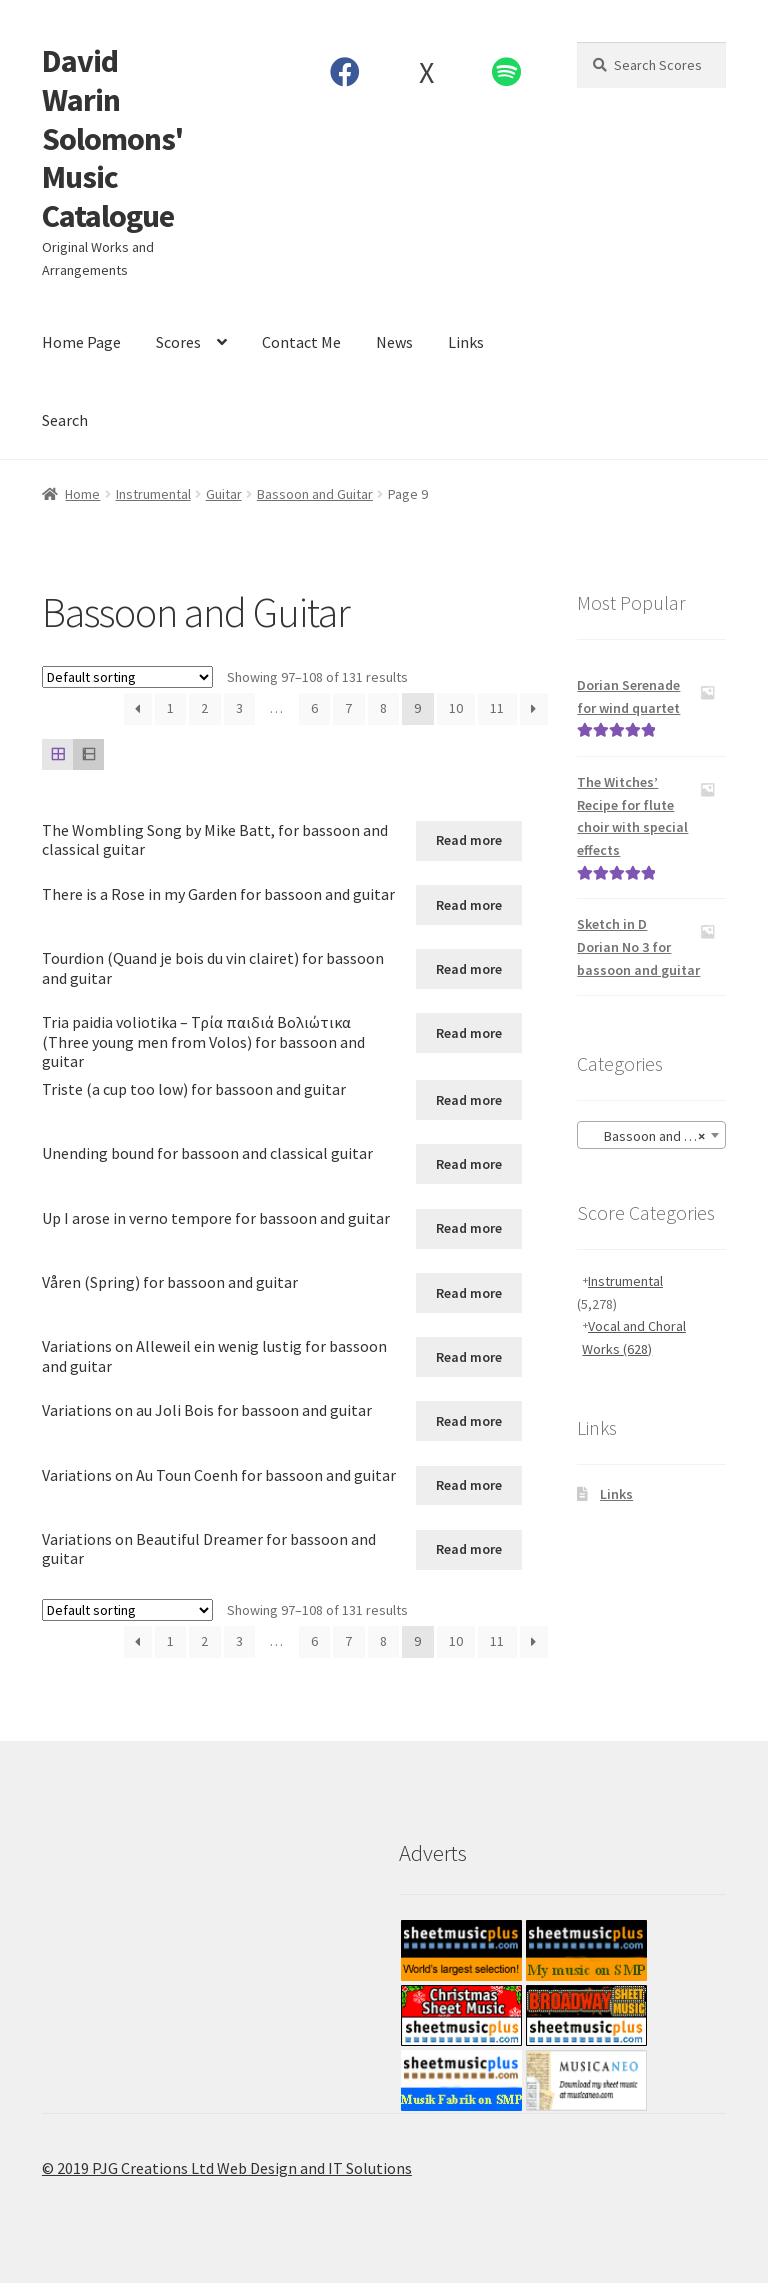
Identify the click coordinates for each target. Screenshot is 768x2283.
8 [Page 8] (383, 708)
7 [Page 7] (348, 708)
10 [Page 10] (456, 708)
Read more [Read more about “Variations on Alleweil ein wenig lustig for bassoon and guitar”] (469, 1357)
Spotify (507, 72)
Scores (178, 342)
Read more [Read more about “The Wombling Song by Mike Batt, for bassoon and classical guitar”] (469, 840)
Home (82, 494)
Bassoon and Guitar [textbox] (653, 1136)
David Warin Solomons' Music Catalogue (112, 138)
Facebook (345, 72)
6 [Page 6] (314, 708)
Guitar (224, 494)
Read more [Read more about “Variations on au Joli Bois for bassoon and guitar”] (469, 1421)
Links (466, 342)
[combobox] (651, 1135)
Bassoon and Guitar (315, 494)
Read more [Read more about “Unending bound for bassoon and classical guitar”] (469, 1164)
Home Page (81, 342)
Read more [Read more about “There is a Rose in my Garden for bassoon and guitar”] (469, 905)
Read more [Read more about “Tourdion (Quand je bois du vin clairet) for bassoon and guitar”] (469, 969)
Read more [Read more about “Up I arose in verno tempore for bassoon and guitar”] (469, 1228)
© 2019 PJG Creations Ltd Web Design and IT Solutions (227, 2168)
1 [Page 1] (170, 708)
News (394, 342)
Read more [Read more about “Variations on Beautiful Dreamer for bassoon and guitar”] (469, 1549)
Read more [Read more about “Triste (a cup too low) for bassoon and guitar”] (469, 1100)
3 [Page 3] (239, 708)
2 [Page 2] (204, 708)
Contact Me (301, 342)
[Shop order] (127, 677)
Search (65, 420)
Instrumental (153, 494)
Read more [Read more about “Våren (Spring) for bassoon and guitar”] (469, 1293)
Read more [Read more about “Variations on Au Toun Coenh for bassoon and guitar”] (469, 1485)
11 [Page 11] (497, 708)
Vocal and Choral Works (634, 1337)
